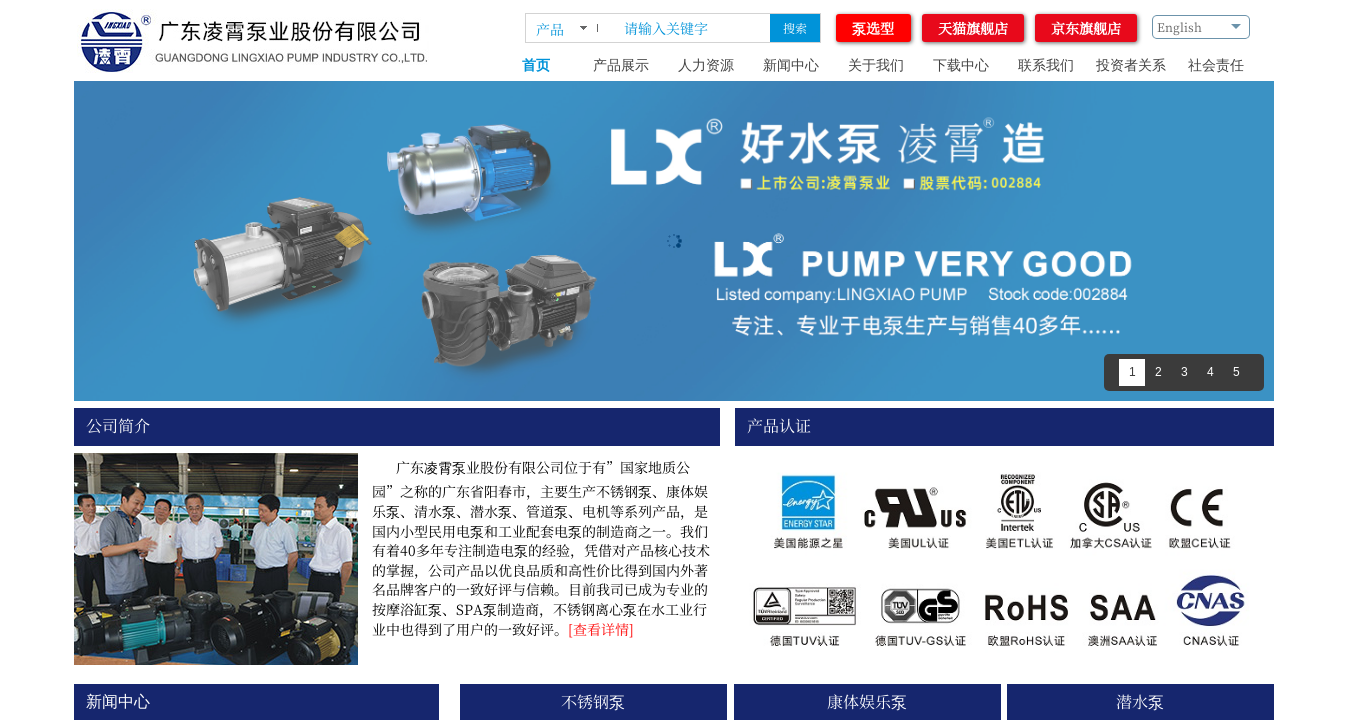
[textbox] (693, 28)
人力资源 (706, 65)
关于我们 (876, 65)
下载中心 (961, 65)
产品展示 (621, 65)
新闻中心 (791, 65)
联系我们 (1046, 65)
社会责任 (1216, 65)
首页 (536, 65)
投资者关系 (1131, 65)
